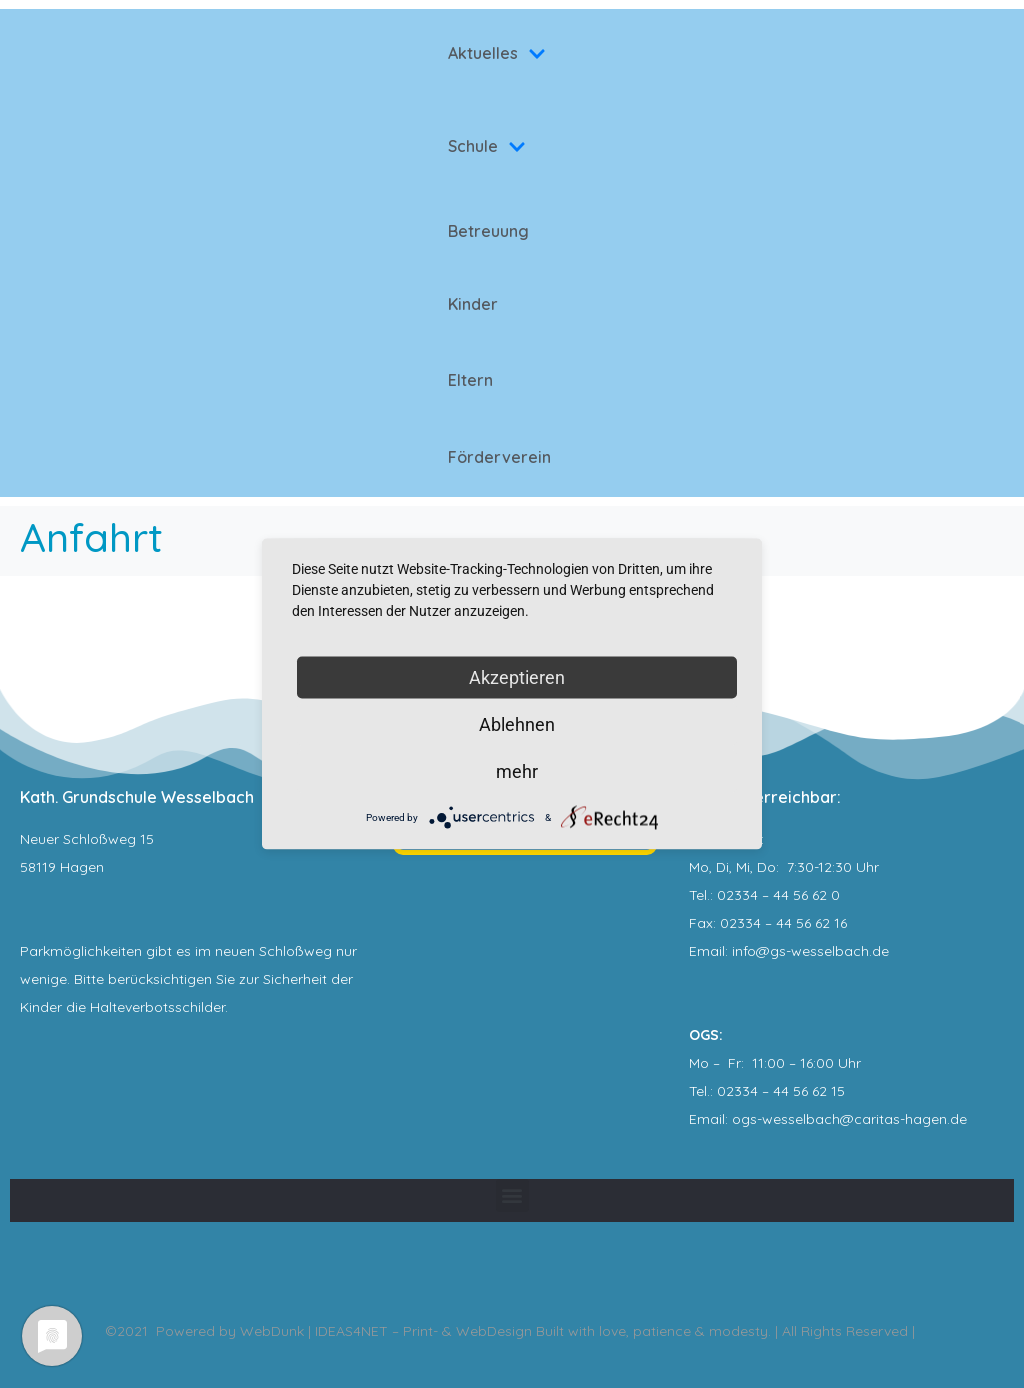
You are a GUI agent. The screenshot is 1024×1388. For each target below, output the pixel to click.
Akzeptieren (517, 677)
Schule (487, 146)
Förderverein (499, 457)
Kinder (473, 304)
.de (957, 1119)
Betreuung (488, 231)
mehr (517, 771)
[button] (512, 1195)
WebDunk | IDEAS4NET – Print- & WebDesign (386, 1331)
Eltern (470, 380)
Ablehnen (517, 724)
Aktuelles (497, 53)
